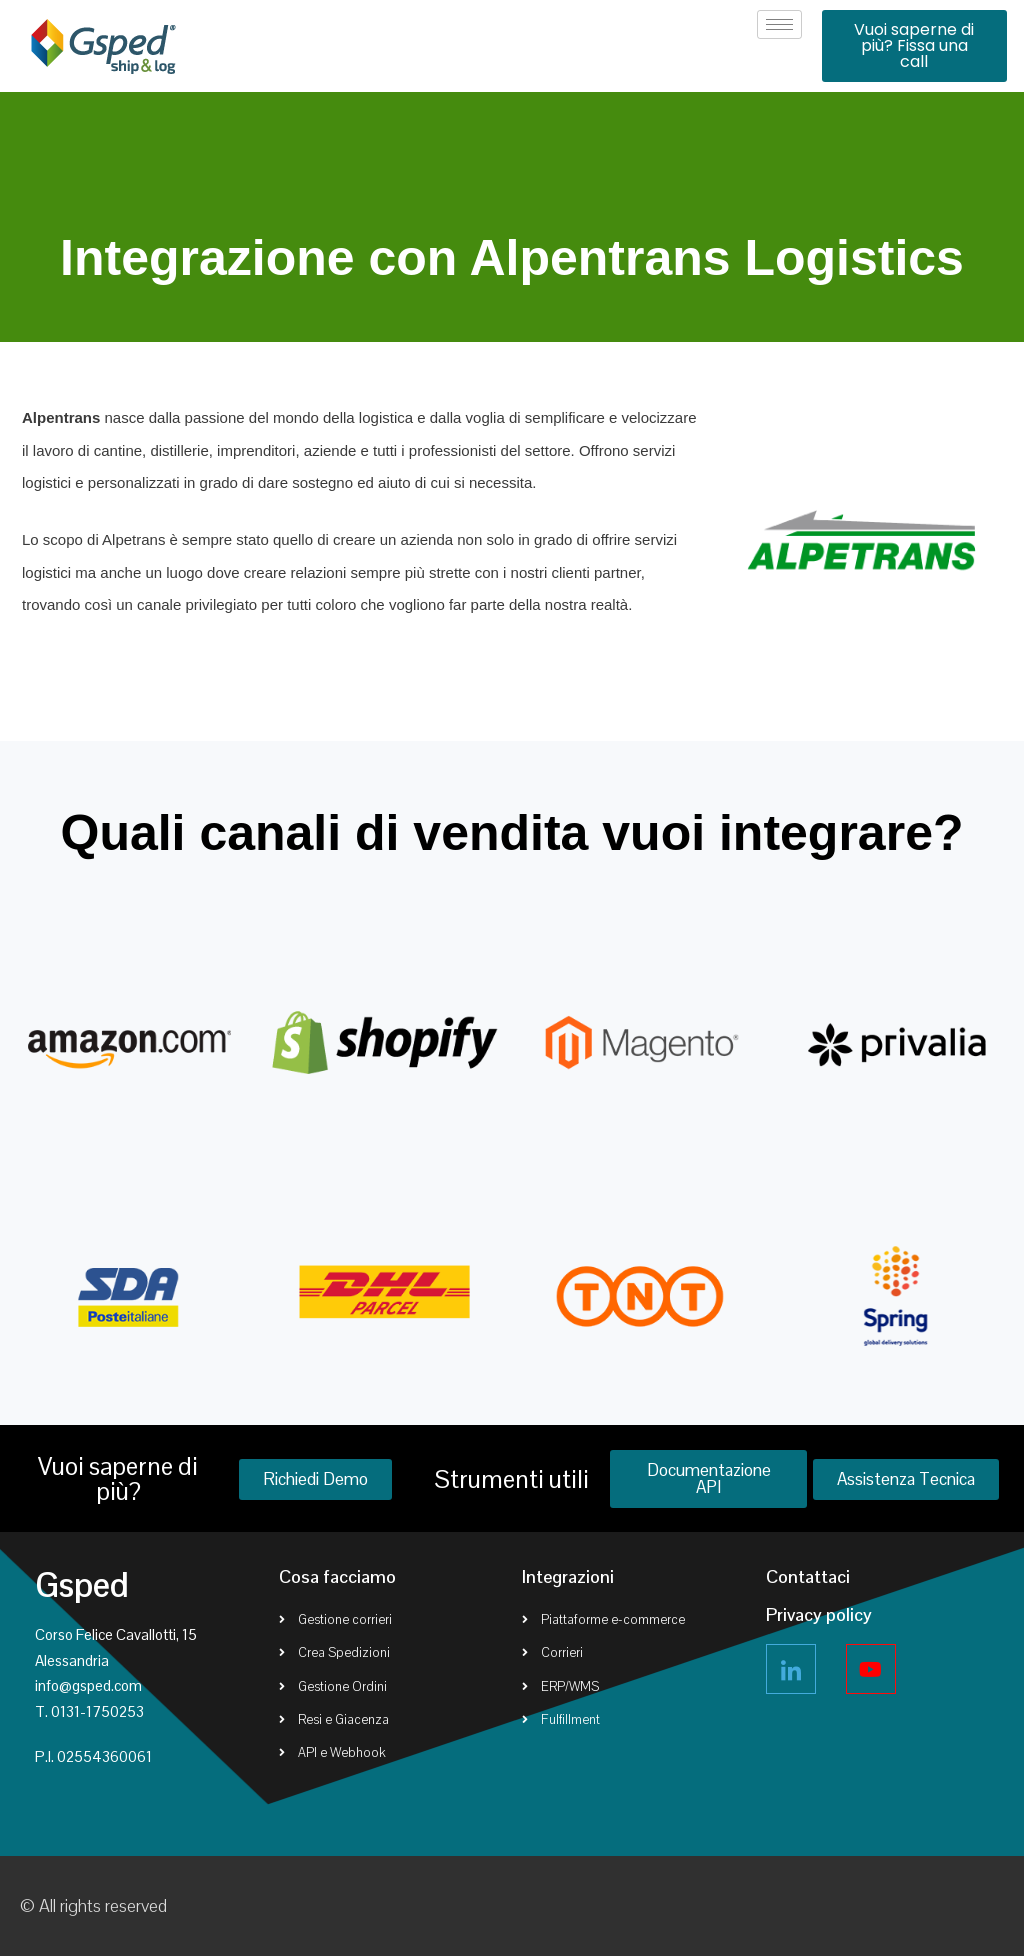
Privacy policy (819, 1614)
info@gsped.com (88, 1685)
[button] (914, 46)
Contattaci (808, 1576)
